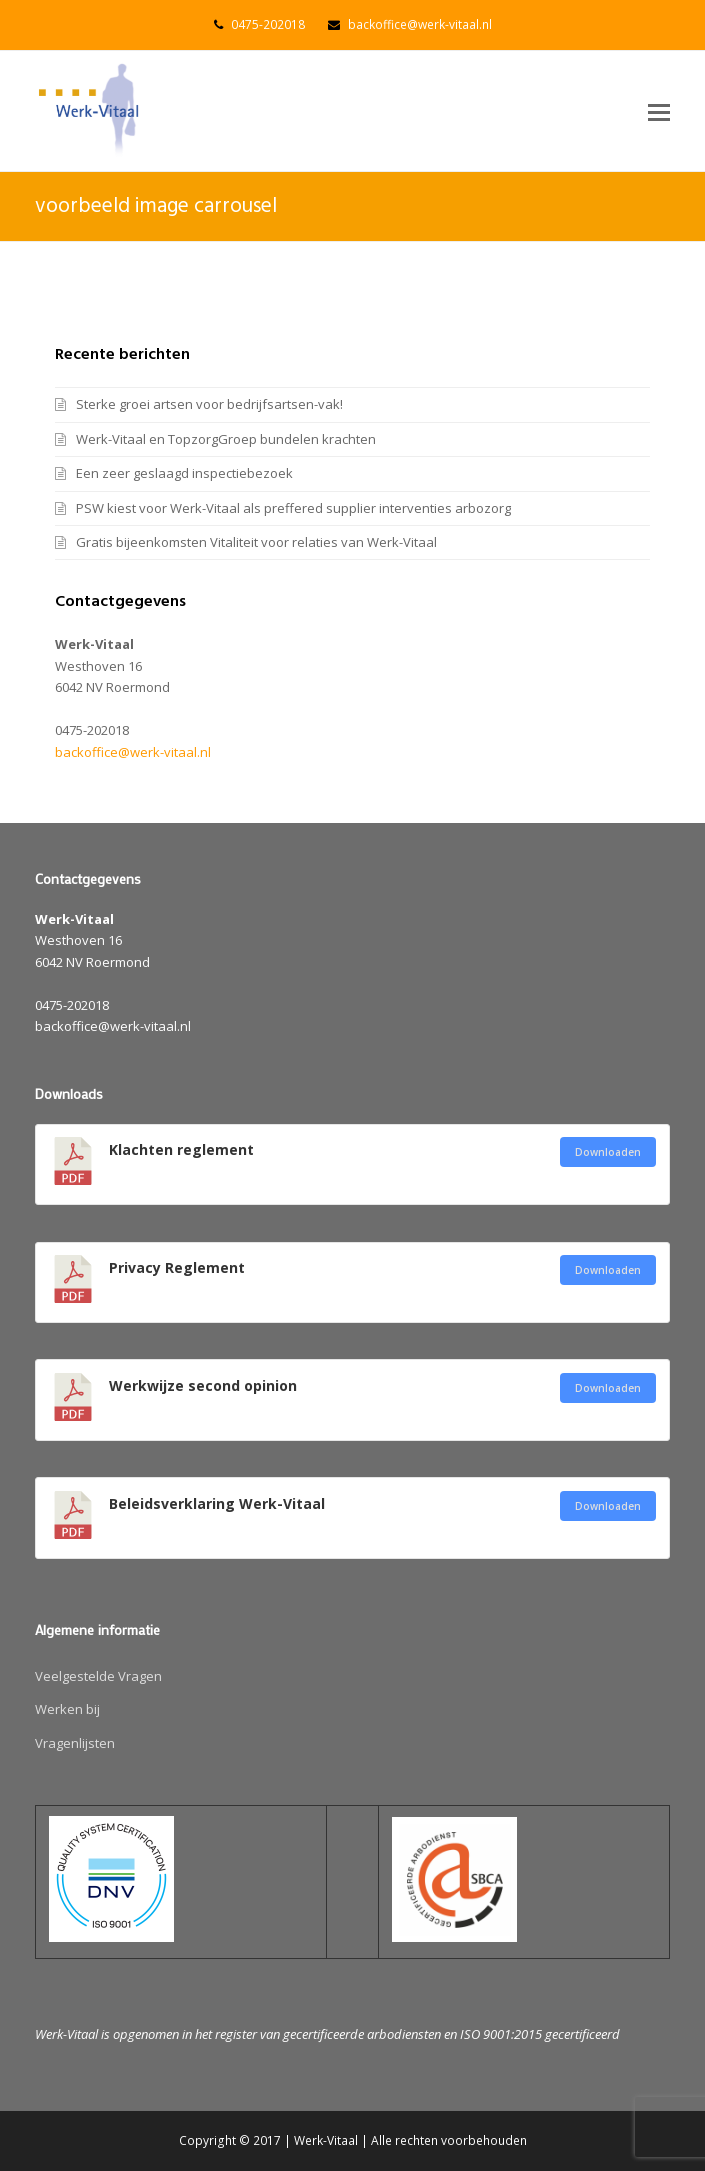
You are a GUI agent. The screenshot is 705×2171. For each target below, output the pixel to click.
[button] (659, 111)
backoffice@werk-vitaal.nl (420, 24)
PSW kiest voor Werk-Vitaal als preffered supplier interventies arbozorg (293, 508)
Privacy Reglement (177, 1267)
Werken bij (67, 1709)
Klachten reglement (181, 1149)
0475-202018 (268, 24)
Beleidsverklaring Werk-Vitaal (217, 1503)
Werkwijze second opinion (203, 1385)
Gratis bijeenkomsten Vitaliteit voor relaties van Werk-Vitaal (256, 542)
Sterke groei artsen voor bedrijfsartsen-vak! (209, 404)
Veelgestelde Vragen (98, 1676)
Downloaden (608, 1152)
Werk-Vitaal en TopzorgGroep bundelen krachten (226, 439)
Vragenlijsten (75, 1743)
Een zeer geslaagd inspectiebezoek (184, 473)
